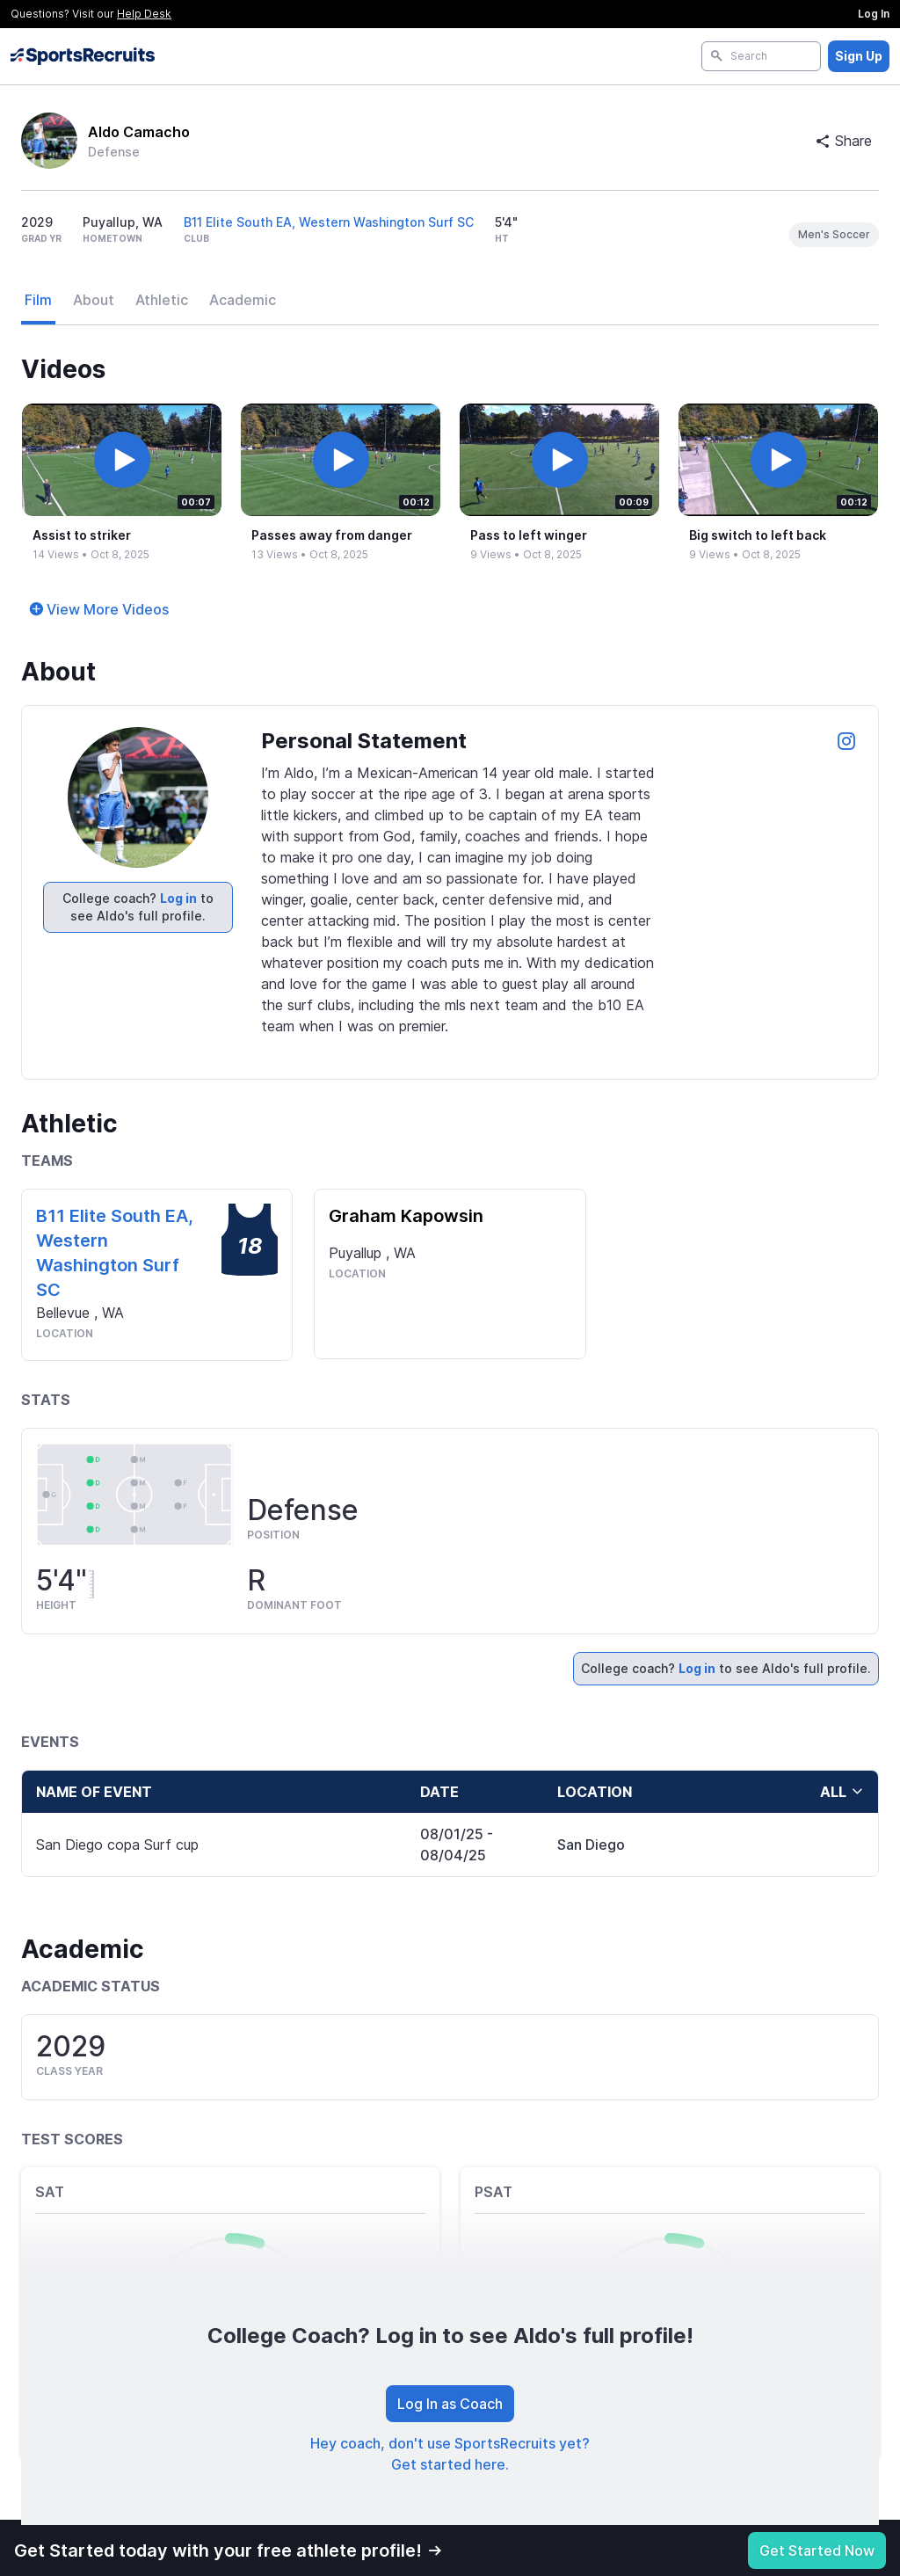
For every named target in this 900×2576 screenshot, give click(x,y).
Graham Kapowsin (406, 1215)
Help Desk (144, 13)
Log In (873, 13)
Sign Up (858, 55)
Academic (242, 300)
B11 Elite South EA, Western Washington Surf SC (329, 222)
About (93, 300)
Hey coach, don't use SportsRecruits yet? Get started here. (450, 2453)
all (842, 1792)
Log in (178, 898)
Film (38, 300)
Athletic (161, 300)
